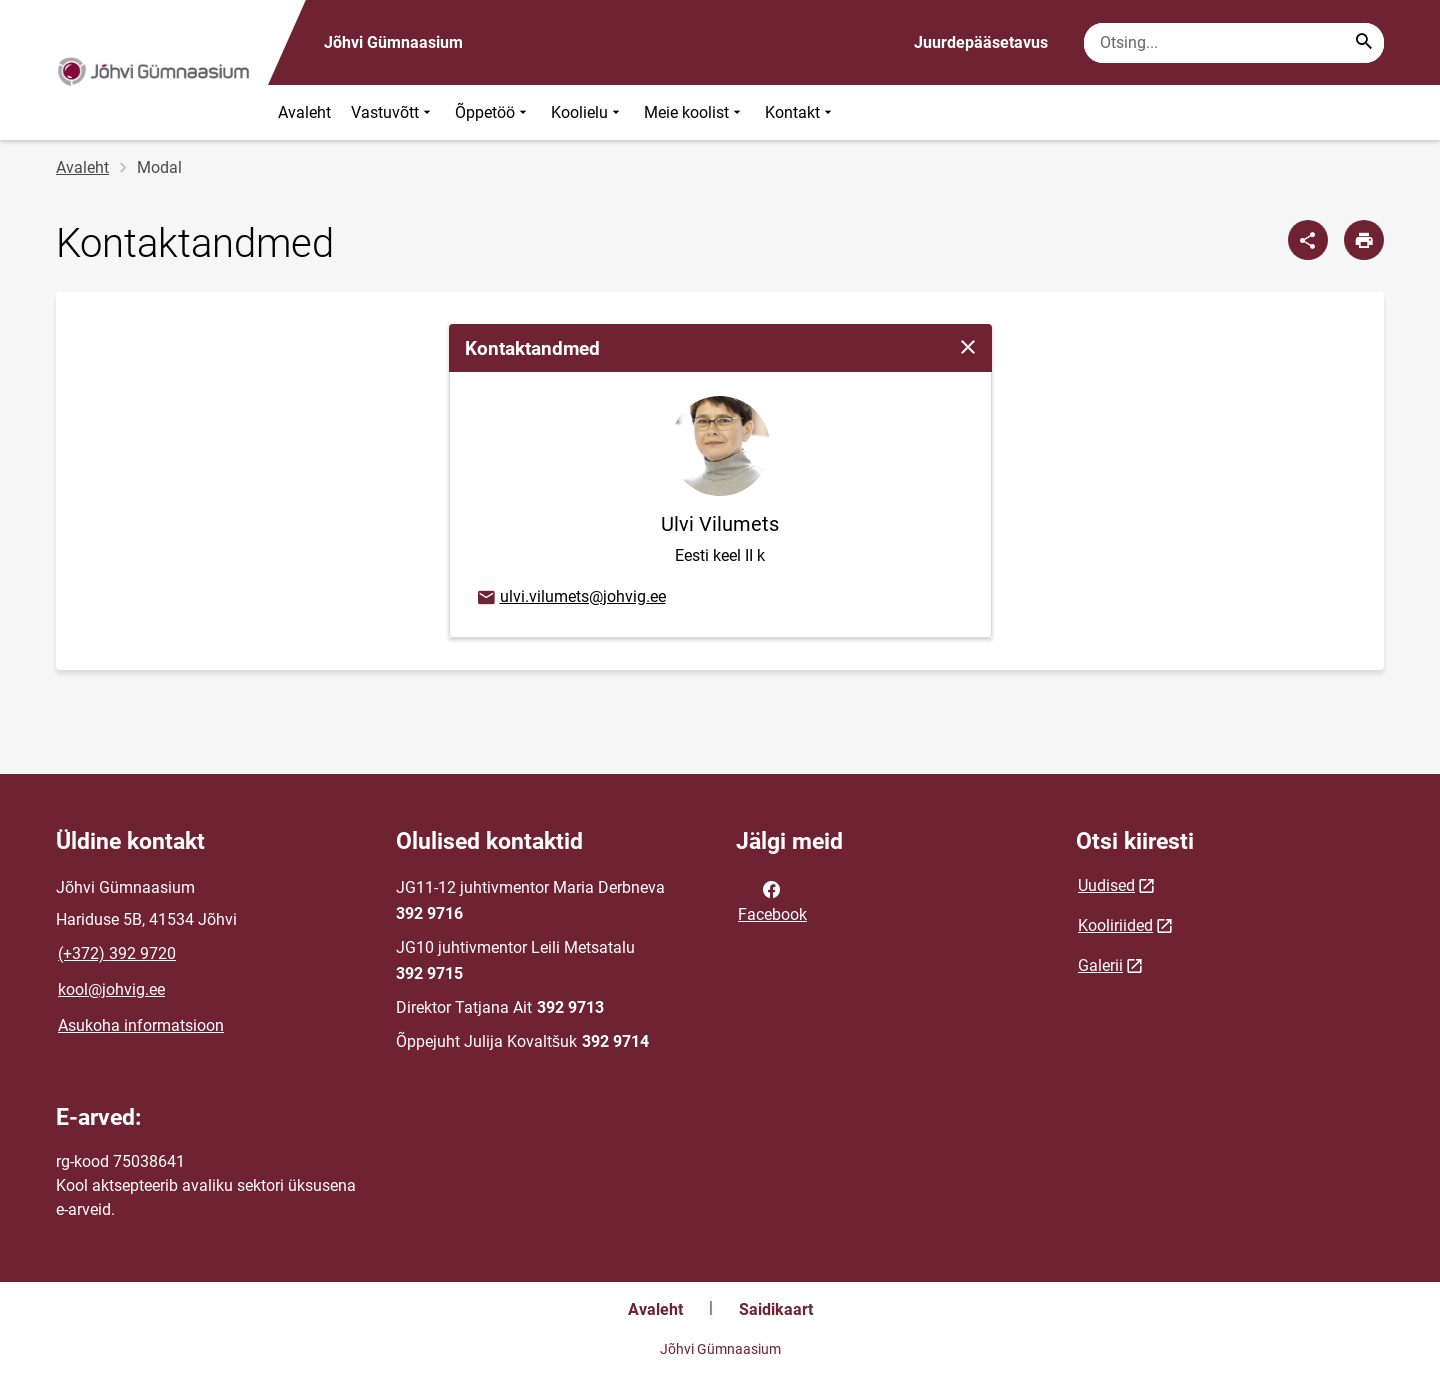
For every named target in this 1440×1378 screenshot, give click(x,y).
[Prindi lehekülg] (1364, 240)
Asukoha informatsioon (141, 1025)
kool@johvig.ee (111, 989)
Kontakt (800, 112)
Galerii (1100, 965)
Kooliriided (1115, 925)
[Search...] (1364, 43)
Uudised (1106, 885)
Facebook (772, 900)
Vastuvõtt (393, 112)
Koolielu (587, 112)
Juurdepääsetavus (981, 42)
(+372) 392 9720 (117, 953)
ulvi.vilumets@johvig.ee (570, 598)
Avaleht (304, 112)
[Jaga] (1308, 240)
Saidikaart (776, 1309)
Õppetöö (493, 112)
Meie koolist (694, 112)
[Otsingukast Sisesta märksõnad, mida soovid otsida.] (1234, 43)
